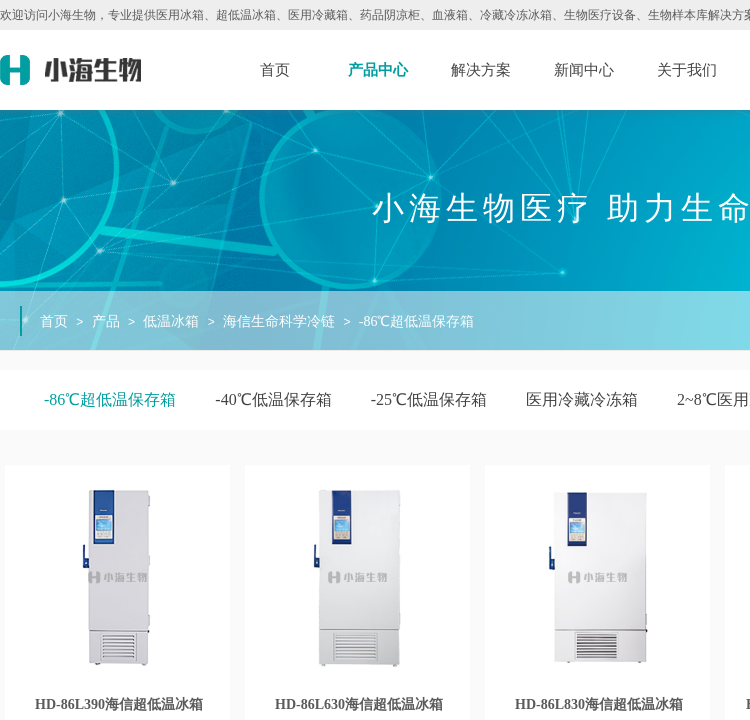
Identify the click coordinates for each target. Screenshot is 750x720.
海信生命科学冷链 (279, 321)
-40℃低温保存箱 (273, 399)
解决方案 (481, 70)
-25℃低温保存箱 (429, 399)
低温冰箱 (171, 321)
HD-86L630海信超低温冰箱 (359, 704)
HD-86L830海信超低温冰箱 (599, 704)
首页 (275, 70)
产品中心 (378, 70)
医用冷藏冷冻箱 (582, 399)
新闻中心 (584, 70)
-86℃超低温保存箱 (417, 321)
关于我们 (687, 70)
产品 (106, 321)
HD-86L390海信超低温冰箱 (119, 704)
